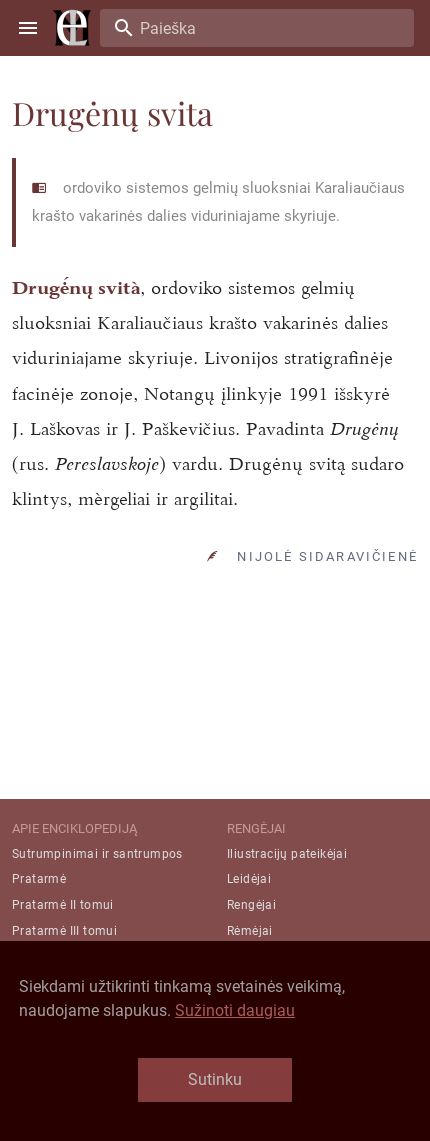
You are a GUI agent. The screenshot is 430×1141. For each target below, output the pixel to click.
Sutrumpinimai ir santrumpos (97, 854)
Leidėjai (249, 879)
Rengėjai (251, 905)
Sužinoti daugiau (235, 1010)
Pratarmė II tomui (63, 905)
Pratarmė (39, 879)
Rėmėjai (250, 931)
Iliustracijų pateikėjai (287, 854)
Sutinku (215, 1079)
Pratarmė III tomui (64, 931)
